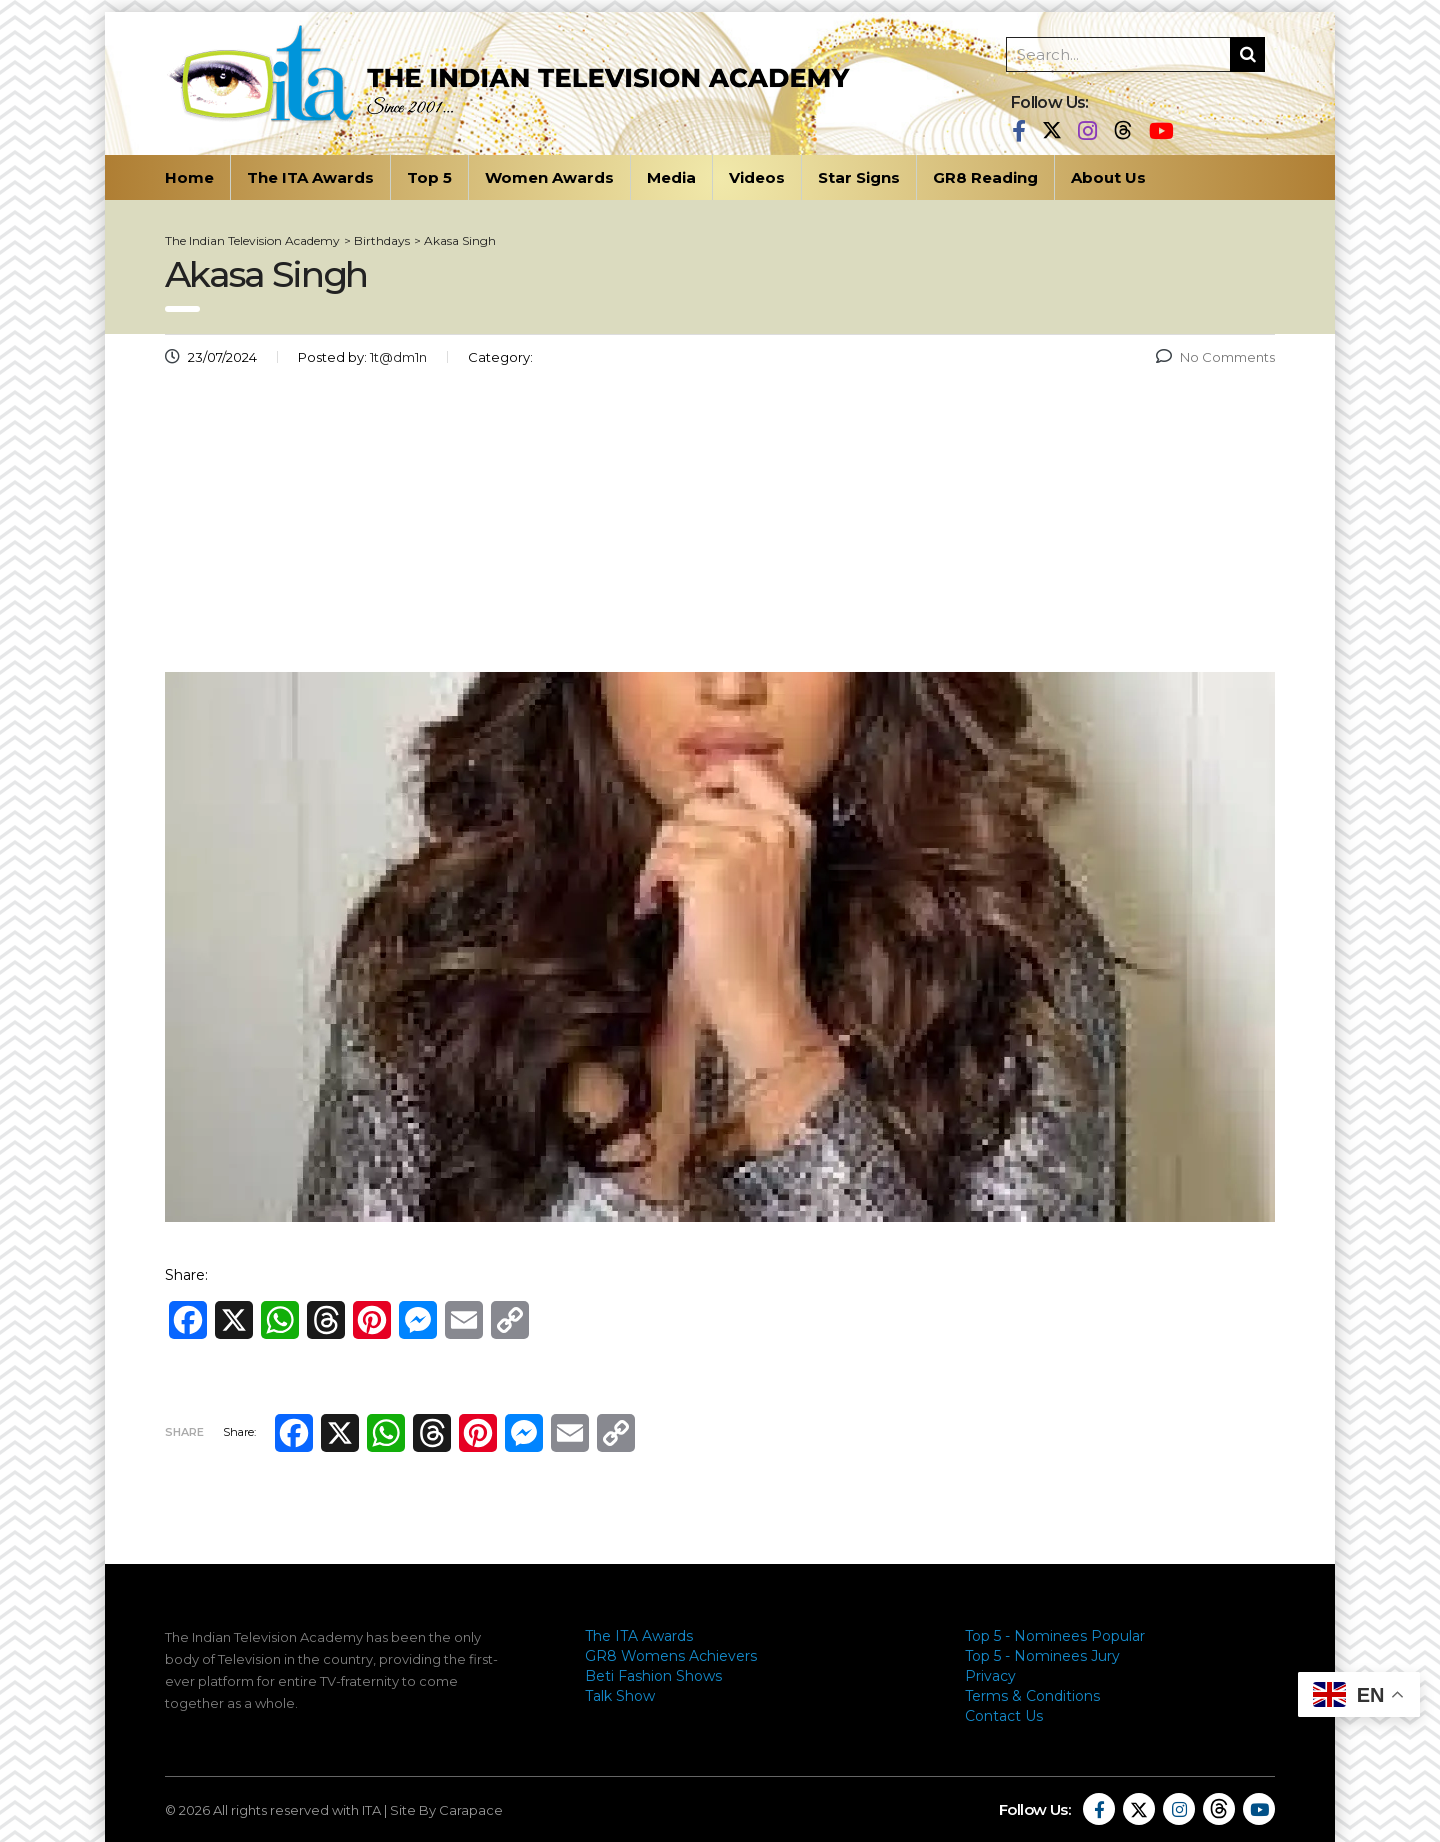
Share (184, 1432)
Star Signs (859, 177)
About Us (1108, 177)
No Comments (1215, 357)
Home (189, 177)
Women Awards (549, 177)
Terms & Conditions (1032, 1696)
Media (671, 177)
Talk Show (620, 1696)
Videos (757, 177)
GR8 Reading (985, 177)
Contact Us (1004, 1716)
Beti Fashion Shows (653, 1676)
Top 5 (429, 177)
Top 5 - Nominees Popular (1055, 1636)
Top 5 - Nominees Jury (1042, 1656)
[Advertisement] (720, 527)
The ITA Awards (310, 177)
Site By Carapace (446, 1810)
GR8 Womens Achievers (671, 1656)
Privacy (990, 1676)
